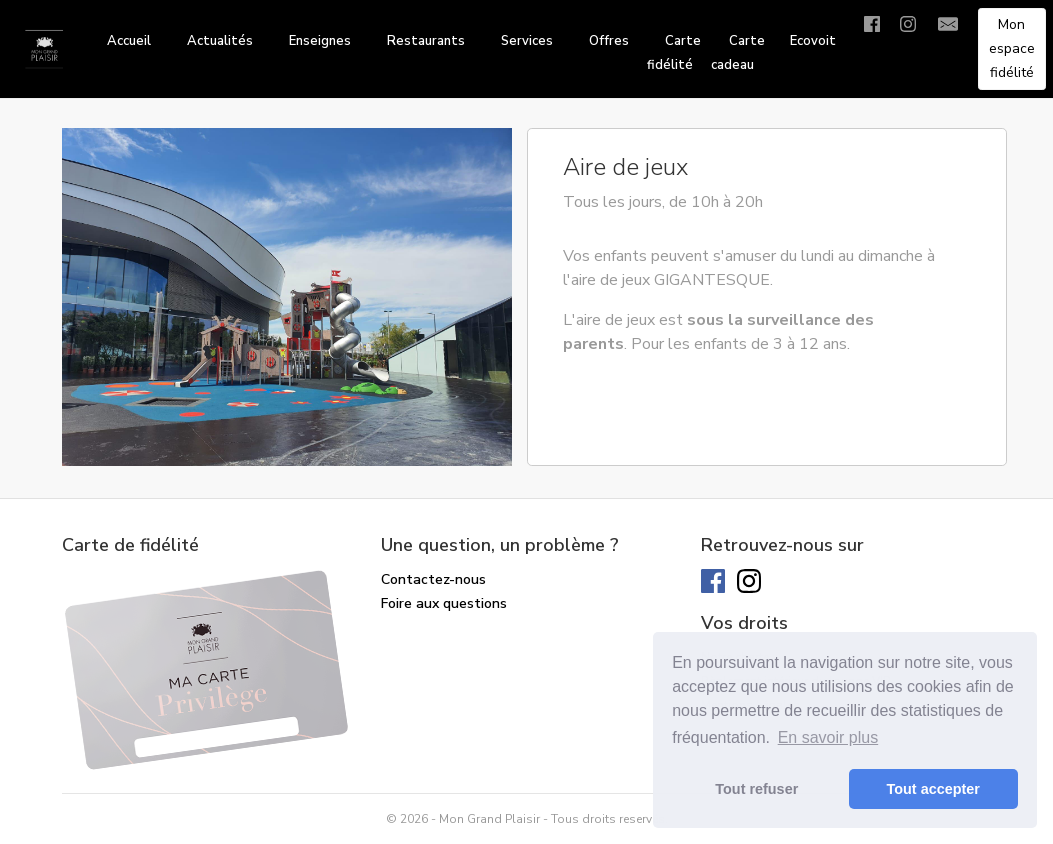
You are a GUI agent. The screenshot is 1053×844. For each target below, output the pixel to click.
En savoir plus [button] (828, 737)
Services (527, 41)
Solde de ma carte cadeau (466, 627)
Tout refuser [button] (756, 789)
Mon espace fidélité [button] (1012, 48)
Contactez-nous (433, 579)
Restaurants (426, 41)
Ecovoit (813, 41)
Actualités (220, 41)
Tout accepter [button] (933, 789)
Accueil (129, 41)
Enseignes (320, 41)
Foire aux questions (444, 603)
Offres (609, 41)
